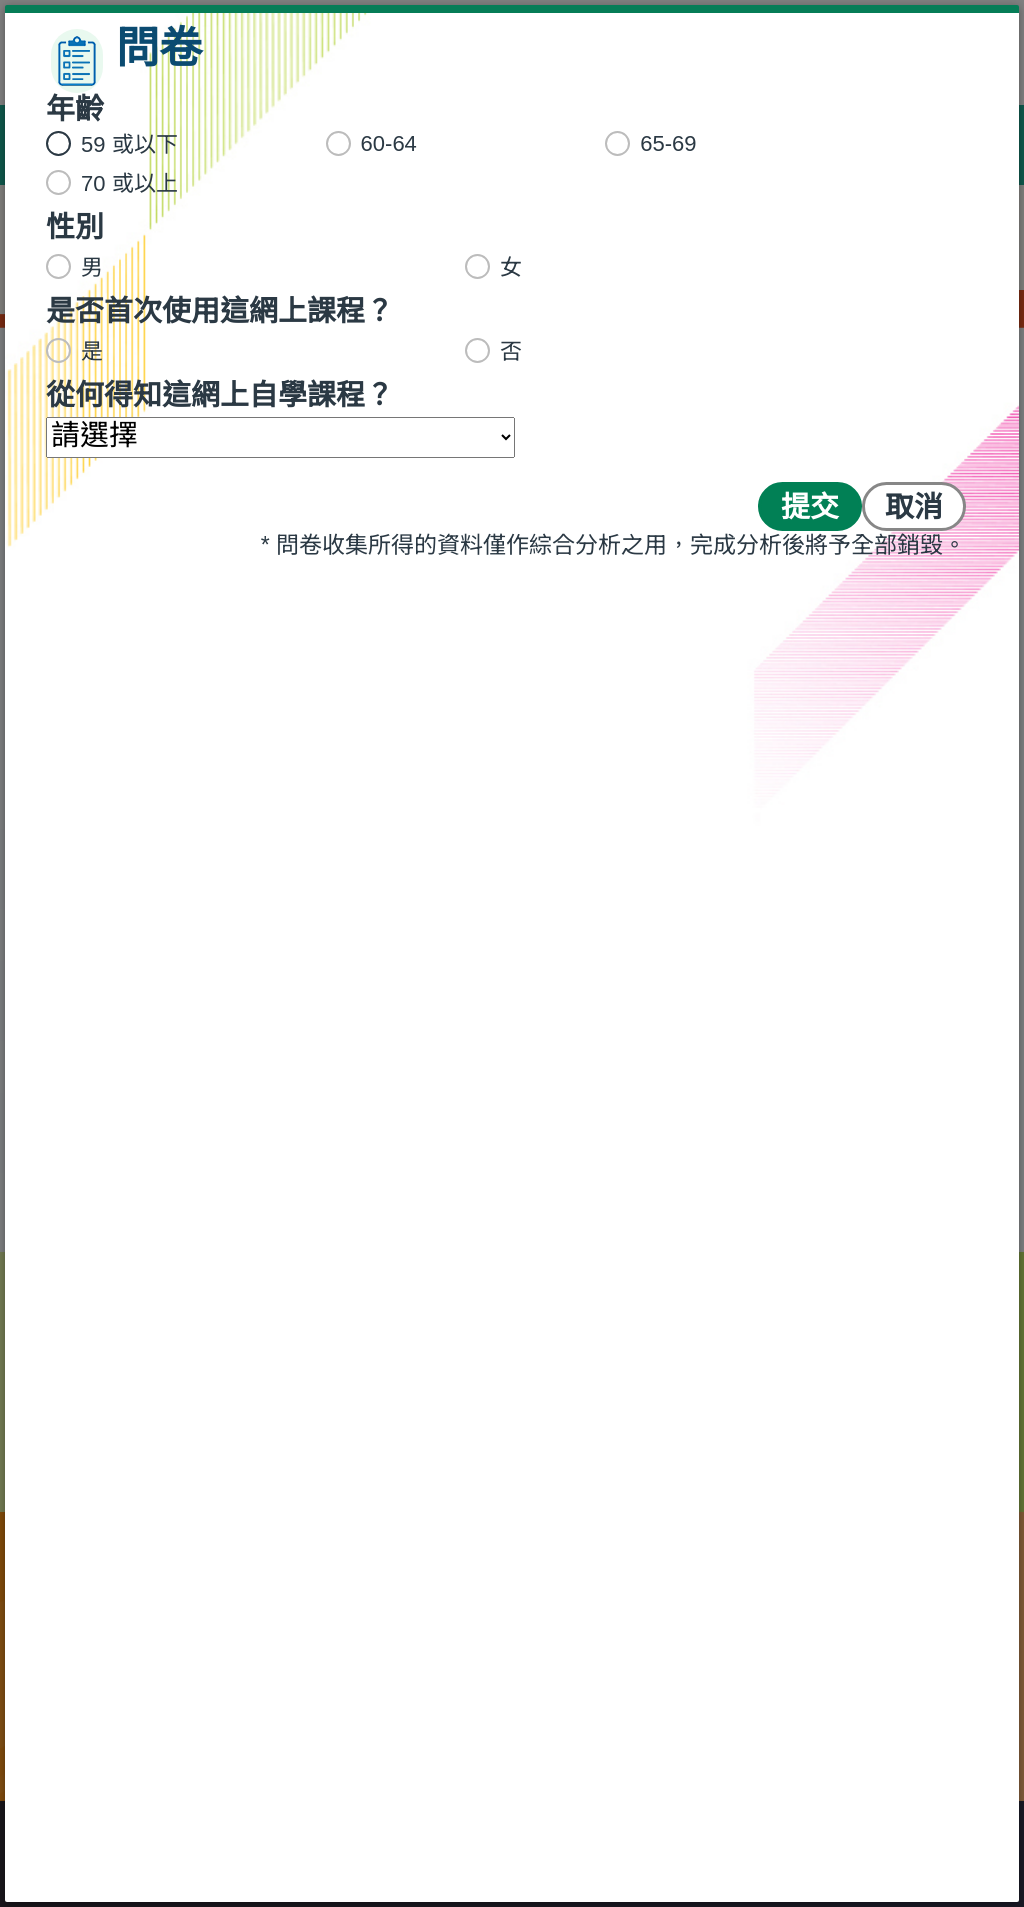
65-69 (657, 143)
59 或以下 (118, 144)
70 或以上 (118, 183)
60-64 (378, 143)
